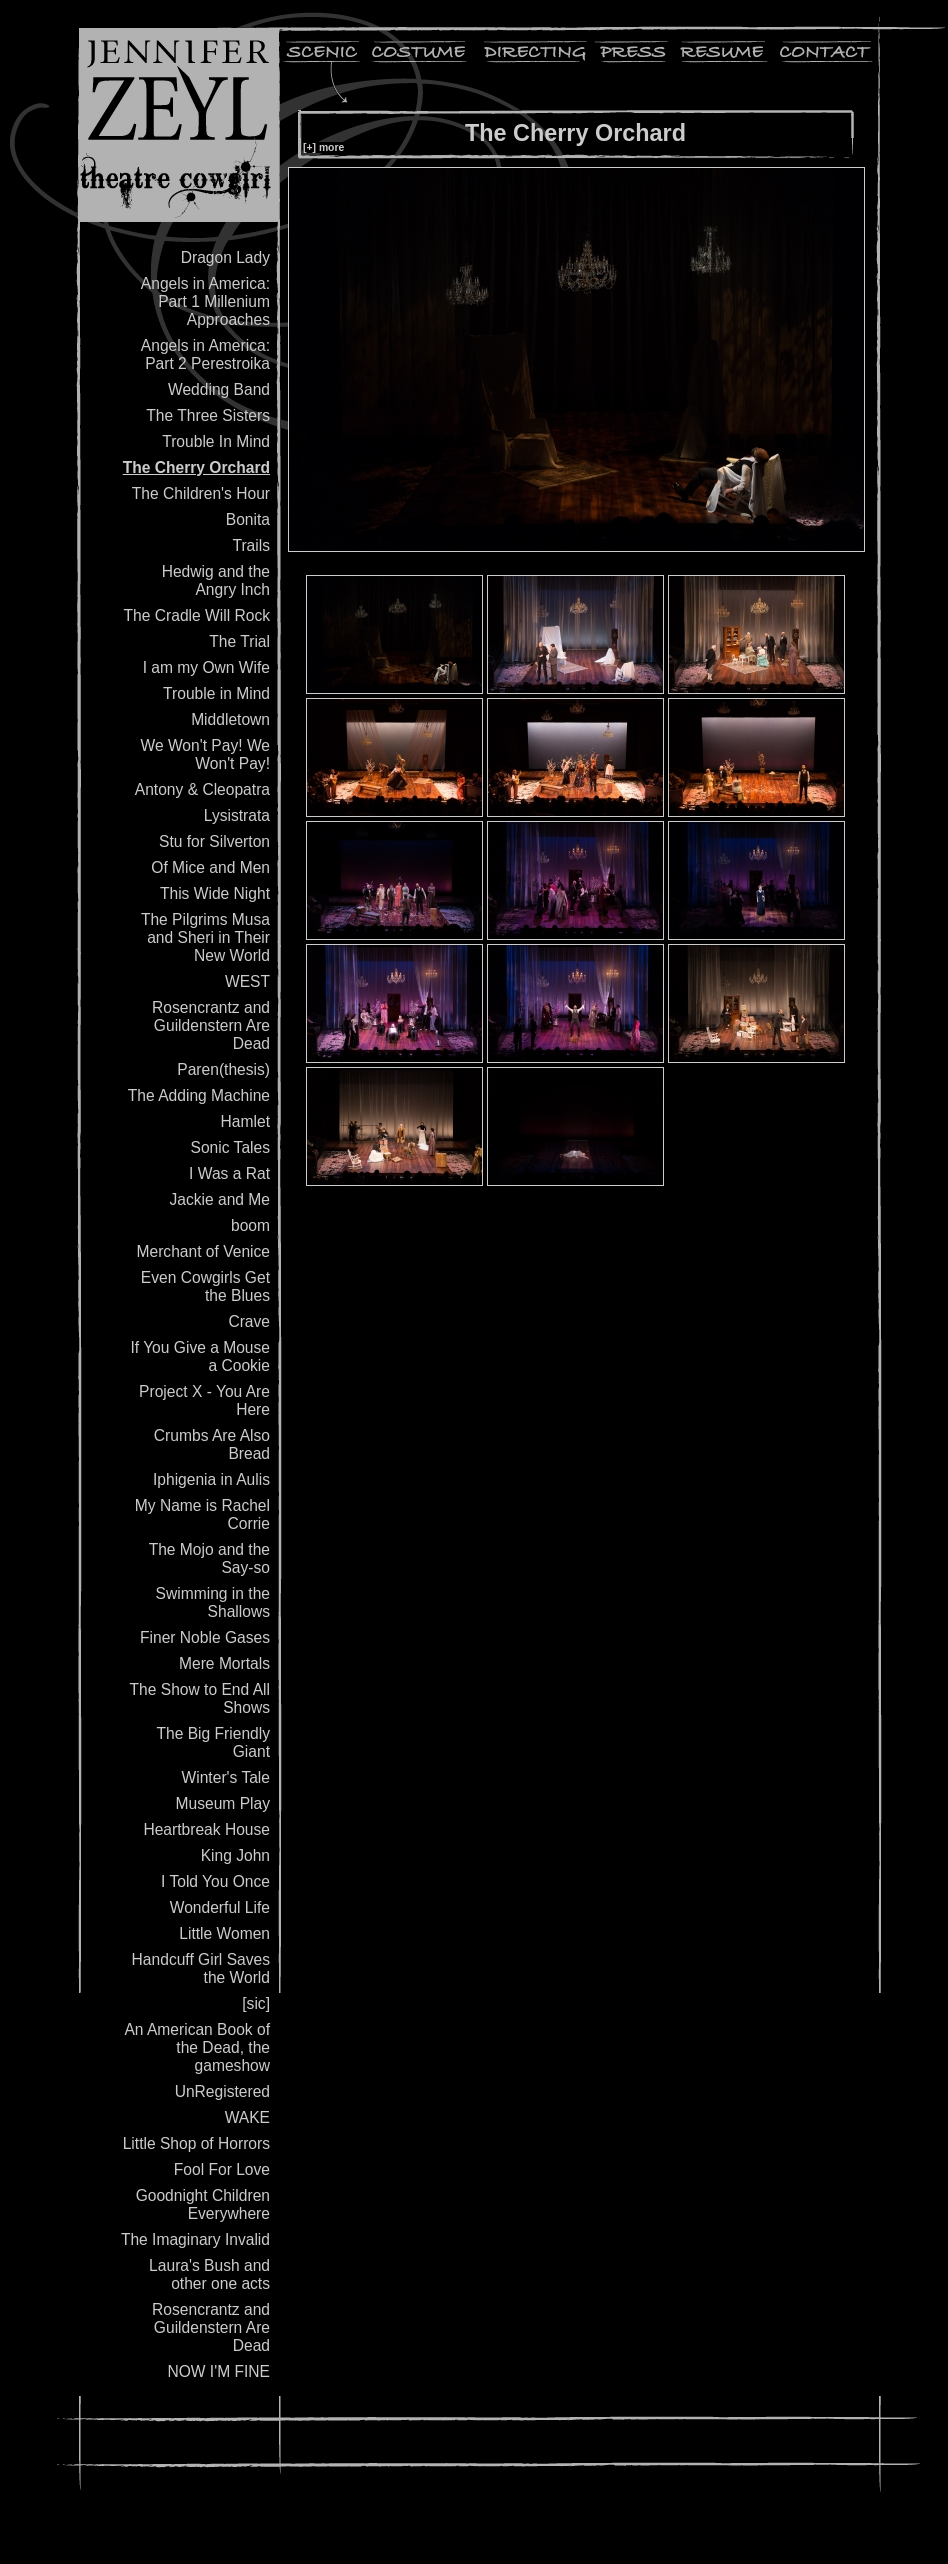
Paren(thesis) (223, 1069)
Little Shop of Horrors (196, 2143)
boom (250, 1225)
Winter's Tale (226, 1777)
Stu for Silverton (214, 841)
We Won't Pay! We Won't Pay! (205, 754)
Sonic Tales (230, 1147)
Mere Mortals (224, 1663)
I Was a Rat (229, 1173)
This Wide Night (215, 893)
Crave (249, 1321)
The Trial (239, 641)
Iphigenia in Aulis (211, 1479)
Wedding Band (219, 389)
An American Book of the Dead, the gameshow (197, 2047)
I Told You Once (215, 1881)
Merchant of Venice (204, 1251)
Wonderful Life (220, 1907)
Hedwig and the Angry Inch (216, 580)
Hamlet (245, 1121)
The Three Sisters (208, 415)
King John (235, 1855)
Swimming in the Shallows (213, 1602)
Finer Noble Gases (205, 1637)
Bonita (248, 519)
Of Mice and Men (210, 867)
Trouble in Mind (216, 693)
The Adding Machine (199, 1095)
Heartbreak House (206, 1829)
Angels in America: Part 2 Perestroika (205, 354)
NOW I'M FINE (218, 2371)
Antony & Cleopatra (202, 789)
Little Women (224, 1933)
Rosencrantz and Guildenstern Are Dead (211, 1025)
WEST (247, 981)
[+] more (323, 147)
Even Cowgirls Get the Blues (205, 1286)
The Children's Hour (201, 493)
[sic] (256, 2003)
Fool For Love (222, 2169)
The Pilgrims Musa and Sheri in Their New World (205, 937)
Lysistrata (237, 815)
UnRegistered (222, 2091)
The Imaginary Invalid (195, 2239)
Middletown (230, 719)
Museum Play (223, 1803)
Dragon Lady (225, 257)
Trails (251, 545)
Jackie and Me (219, 1199)
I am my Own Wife (206, 667)
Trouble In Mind (216, 441)
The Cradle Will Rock (197, 615)
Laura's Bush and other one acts (209, 2274)
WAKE (247, 2117)
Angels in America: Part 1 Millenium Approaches (205, 301)
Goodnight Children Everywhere (203, 2204)
